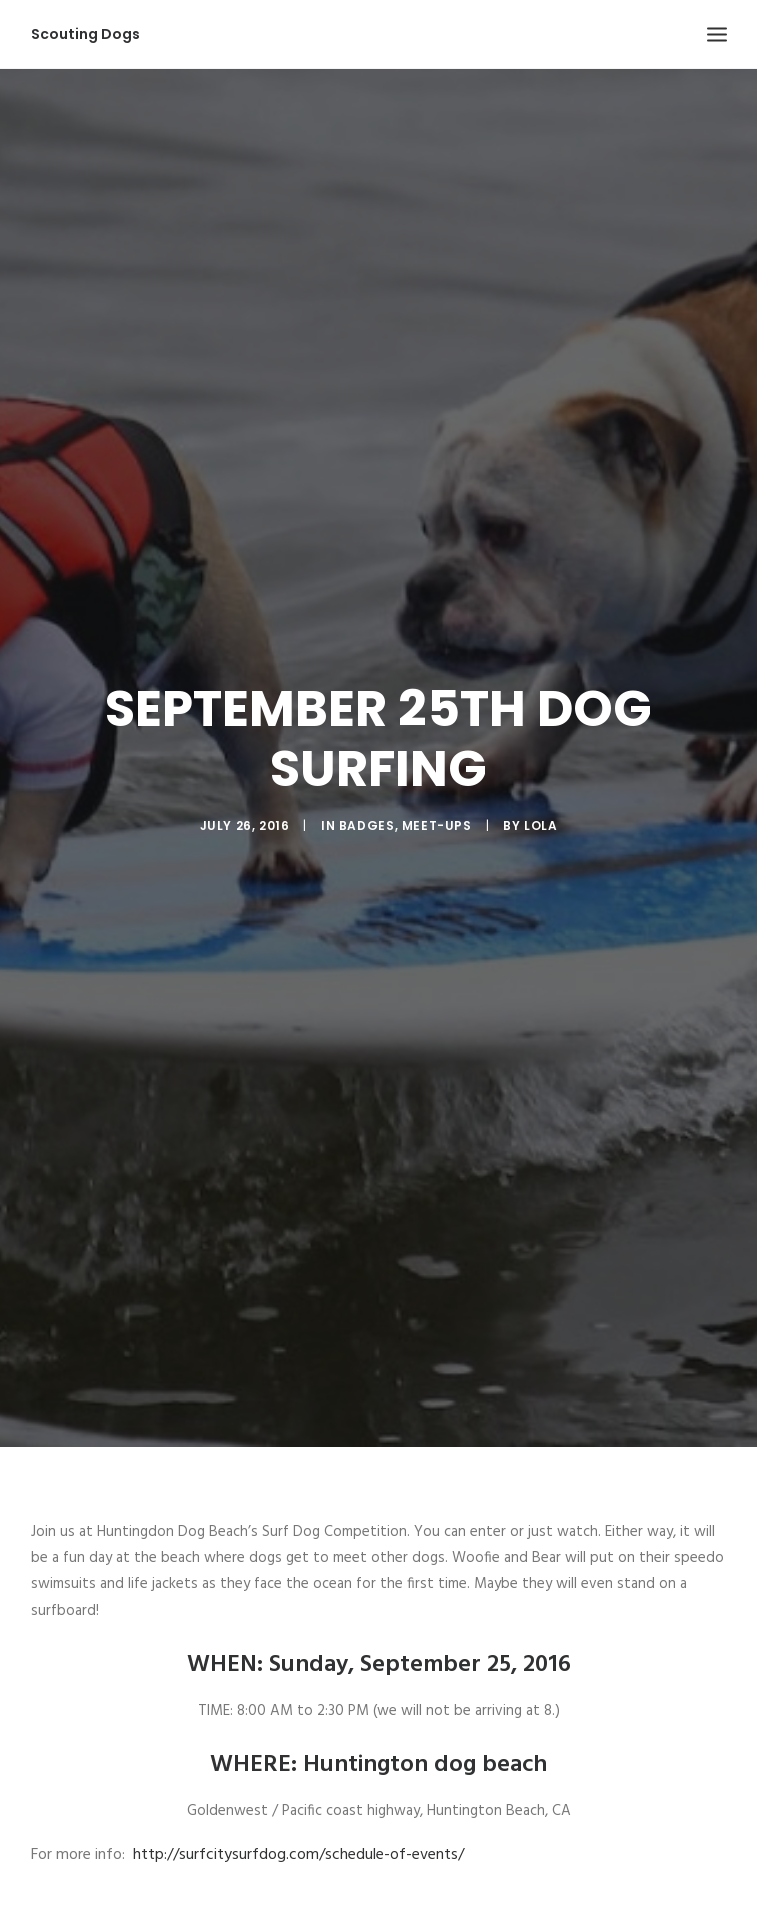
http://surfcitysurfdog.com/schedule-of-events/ (298, 1818)
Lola (540, 807)
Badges (367, 807)
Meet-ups (437, 807)
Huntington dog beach (425, 1728)
